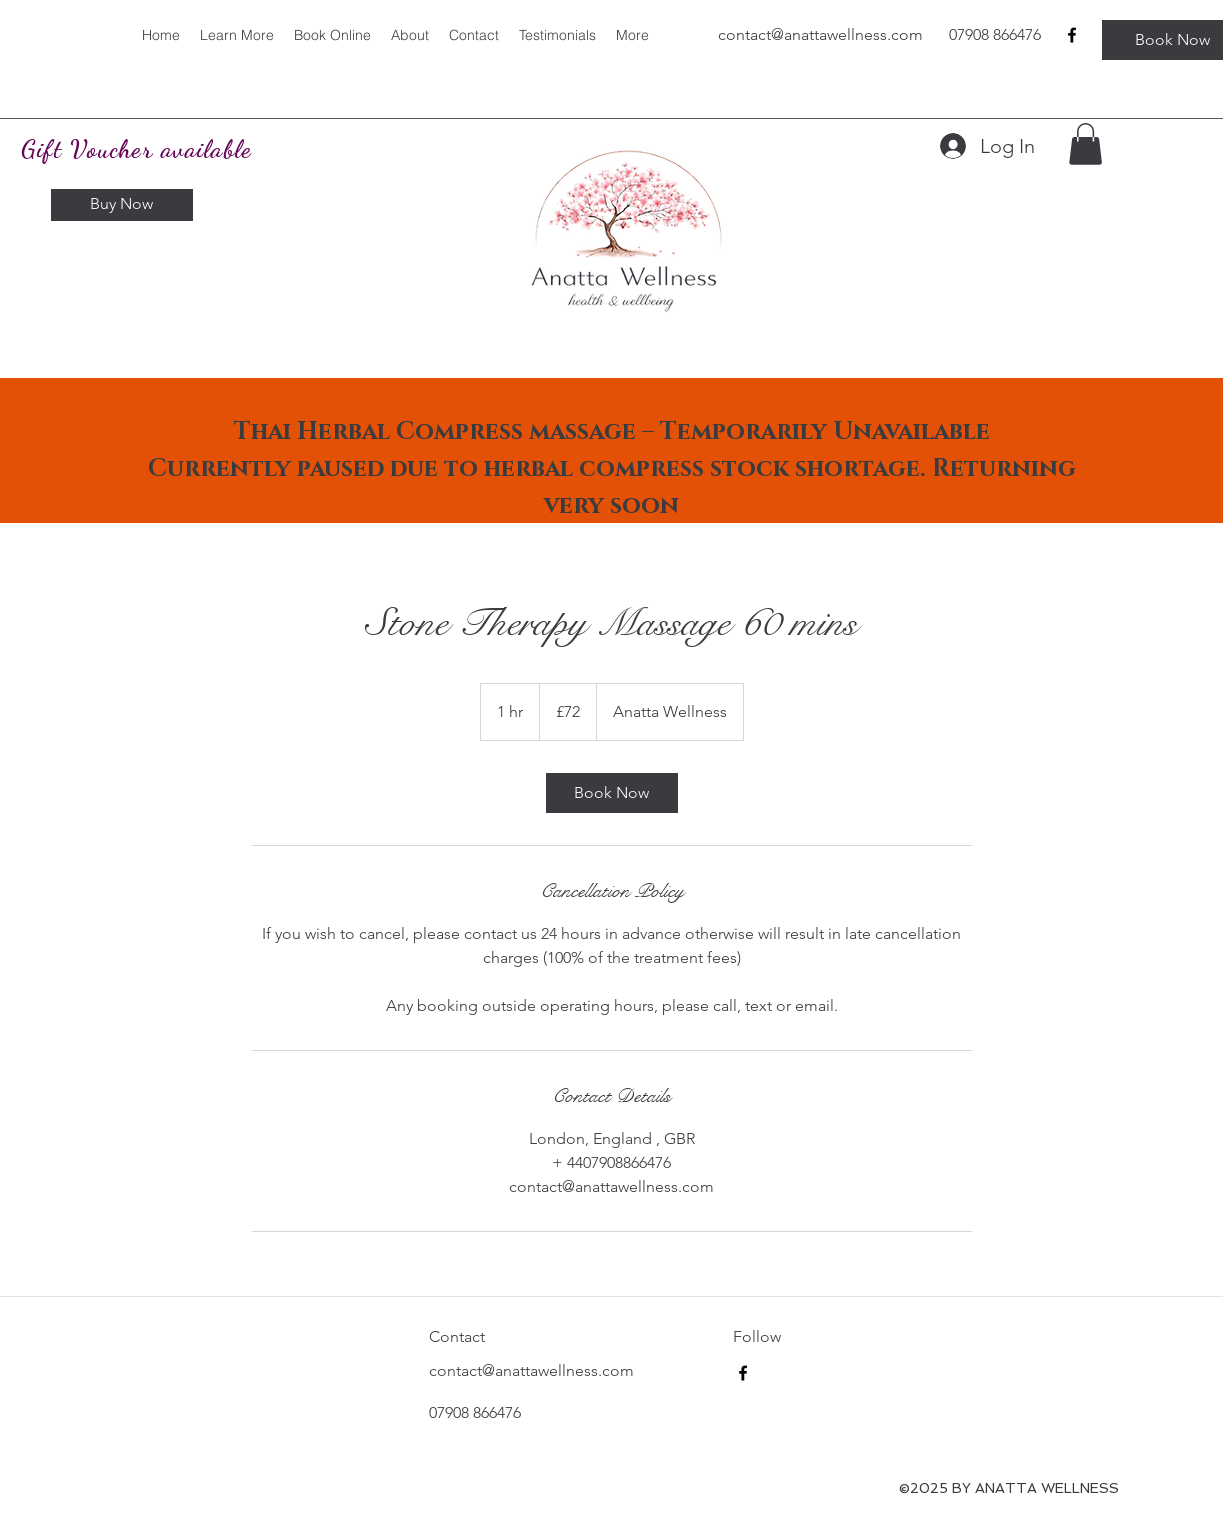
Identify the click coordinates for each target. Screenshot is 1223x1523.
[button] (1085, 144)
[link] (612, 793)
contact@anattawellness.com (531, 1370)
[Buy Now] (122, 205)
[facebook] (1072, 35)
